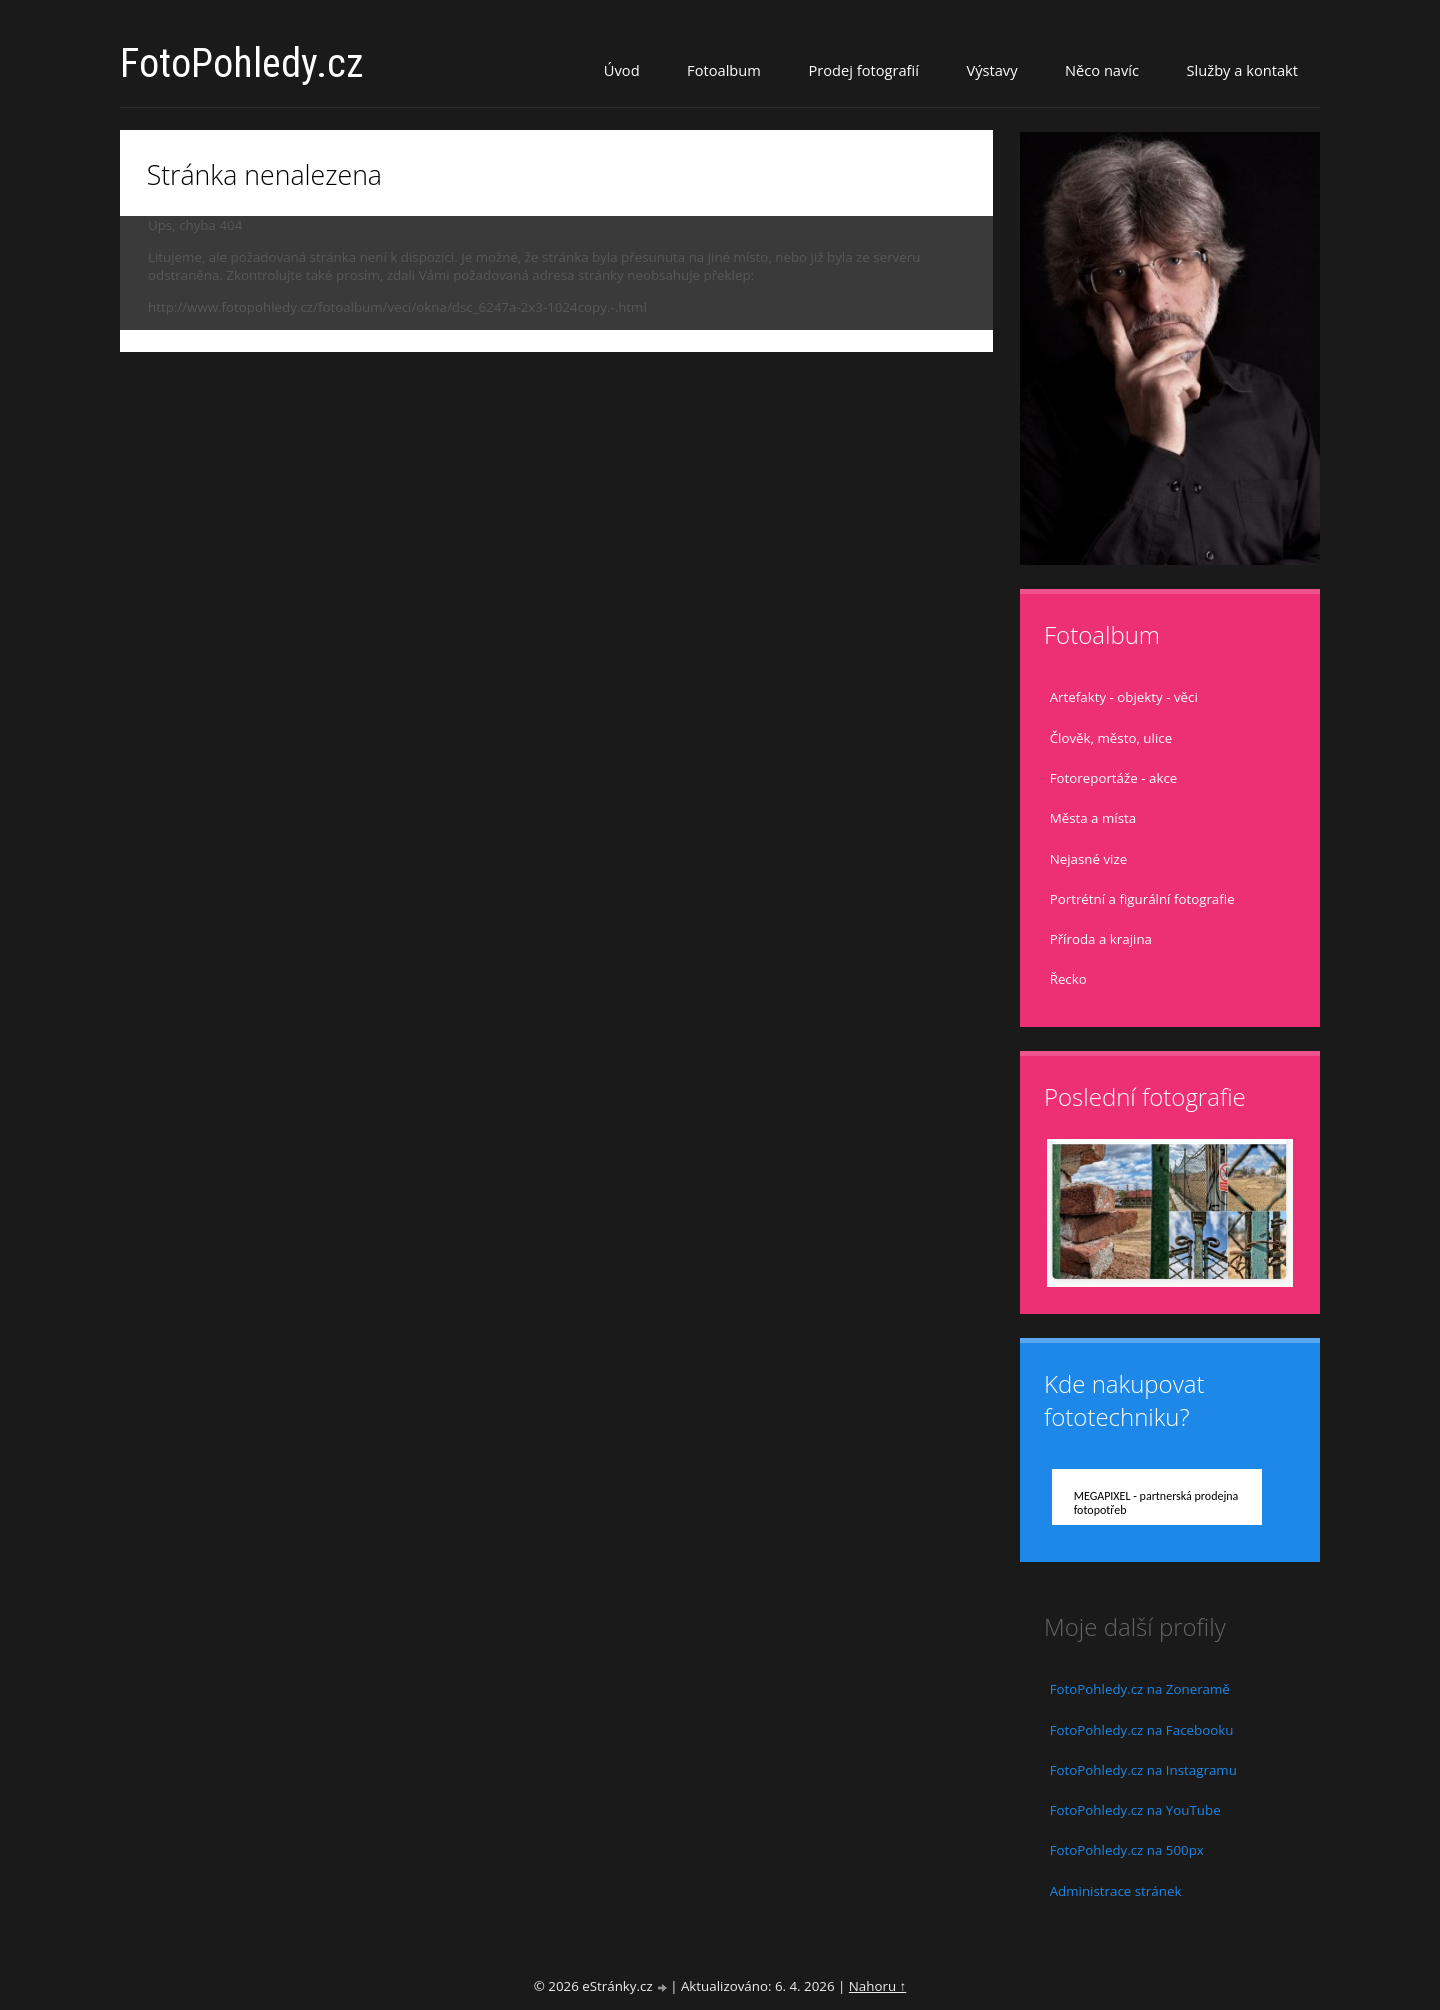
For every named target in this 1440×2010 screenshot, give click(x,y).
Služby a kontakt (1242, 70)
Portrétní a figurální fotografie (1142, 899)
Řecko (1068, 979)
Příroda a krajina (1101, 939)
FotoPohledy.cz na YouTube (1135, 1810)
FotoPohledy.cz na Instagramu (1143, 1770)
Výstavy (991, 70)
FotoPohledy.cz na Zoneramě (1140, 1689)
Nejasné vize (1089, 859)
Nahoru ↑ (877, 1986)
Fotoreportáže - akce (1114, 778)
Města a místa (1093, 818)
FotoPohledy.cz (242, 63)
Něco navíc (1102, 70)
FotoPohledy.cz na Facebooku (1142, 1730)
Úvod (622, 70)
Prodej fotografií (863, 70)
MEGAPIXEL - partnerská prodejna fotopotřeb (1156, 1503)
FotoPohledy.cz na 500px (1127, 1850)
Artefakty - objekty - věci (1124, 697)
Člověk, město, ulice (1111, 738)
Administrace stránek (1116, 1891)
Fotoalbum (724, 70)
